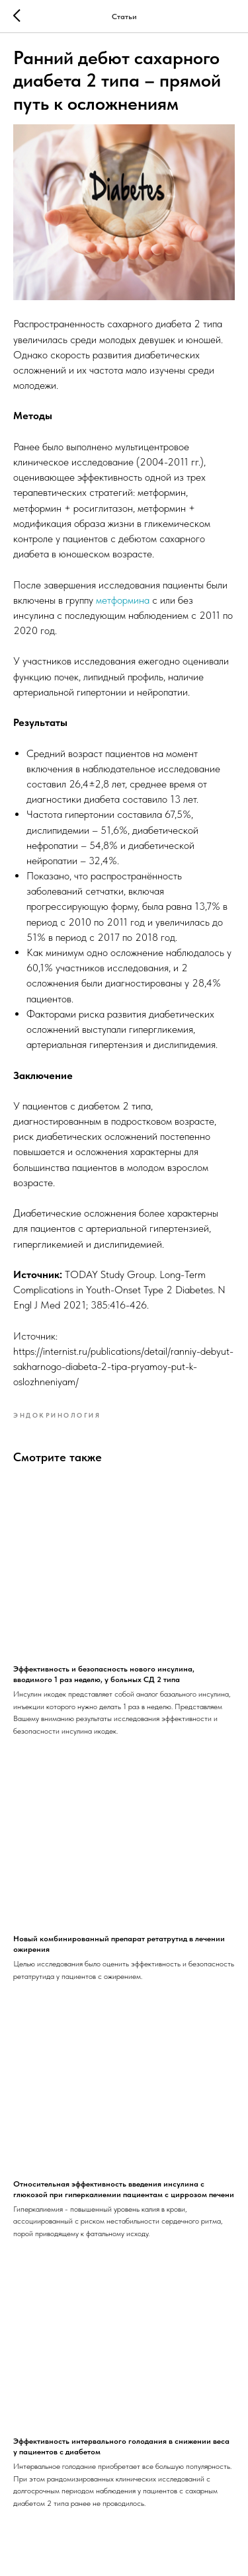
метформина (122, 600)
